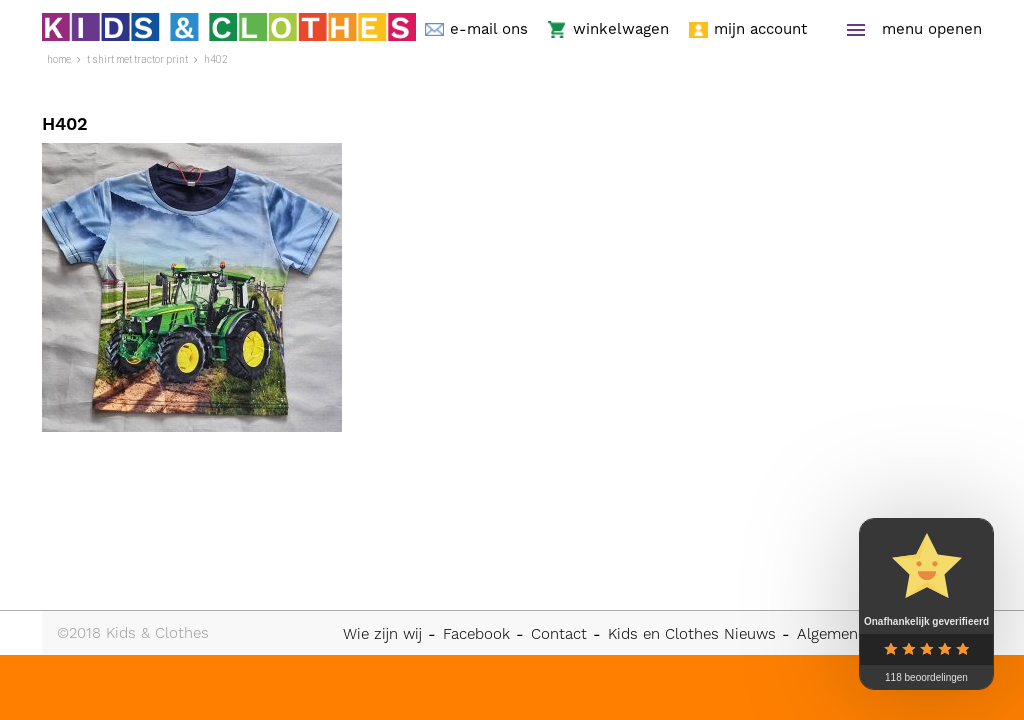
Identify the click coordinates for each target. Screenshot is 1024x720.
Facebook (476, 634)
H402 (216, 59)
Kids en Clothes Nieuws (692, 634)
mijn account (760, 29)
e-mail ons (489, 29)
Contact (559, 634)
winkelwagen (621, 29)
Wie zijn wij (382, 634)
